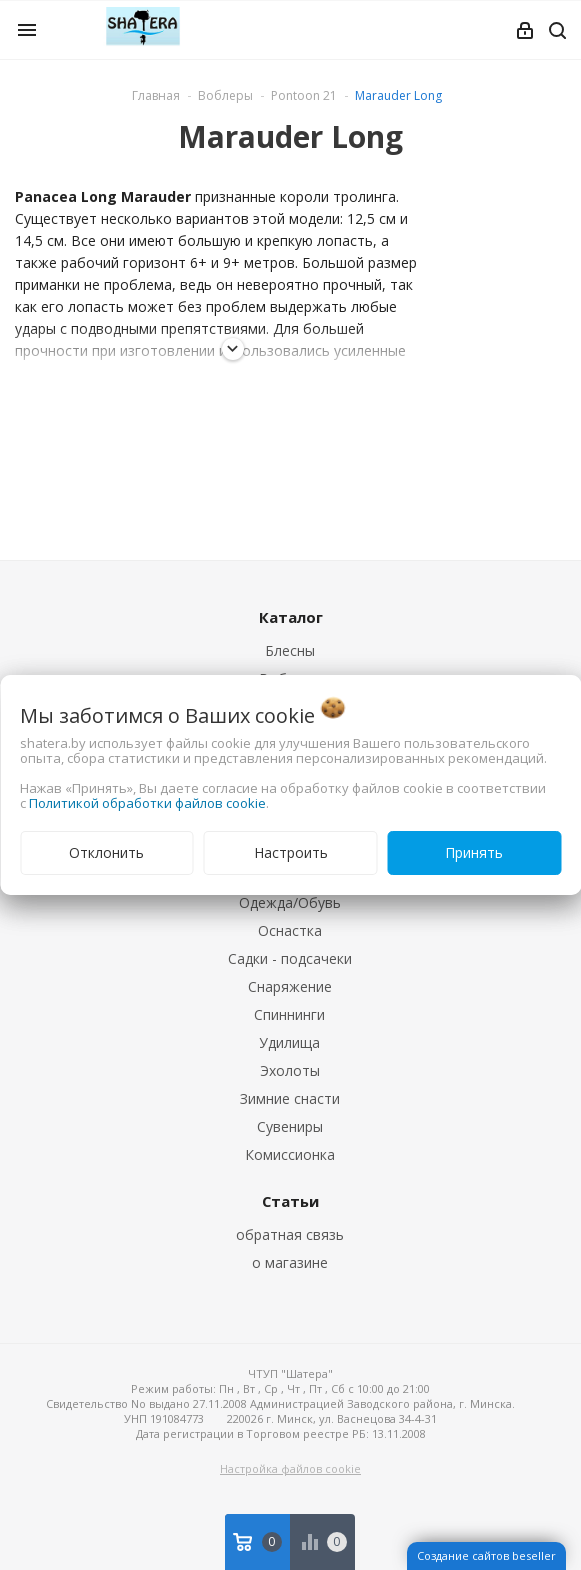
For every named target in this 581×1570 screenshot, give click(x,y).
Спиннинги (289, 1014)
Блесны (290, 650)
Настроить (291, 852)
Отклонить (106, 852)
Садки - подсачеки (290, 958)
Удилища (289, 1042)
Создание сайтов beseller (486, 1555)
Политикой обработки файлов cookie (147, 803)
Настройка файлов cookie (290, 1468)
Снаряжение (290, 986)
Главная (156, 95)
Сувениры (290, 1126)
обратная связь (290, 1234)
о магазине (290, 1262)
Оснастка (290, 930)
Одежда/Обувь (290, 902)
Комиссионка (290, 1154)
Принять (474, 852)
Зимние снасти (290, 1098)
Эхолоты (290, 1070)
